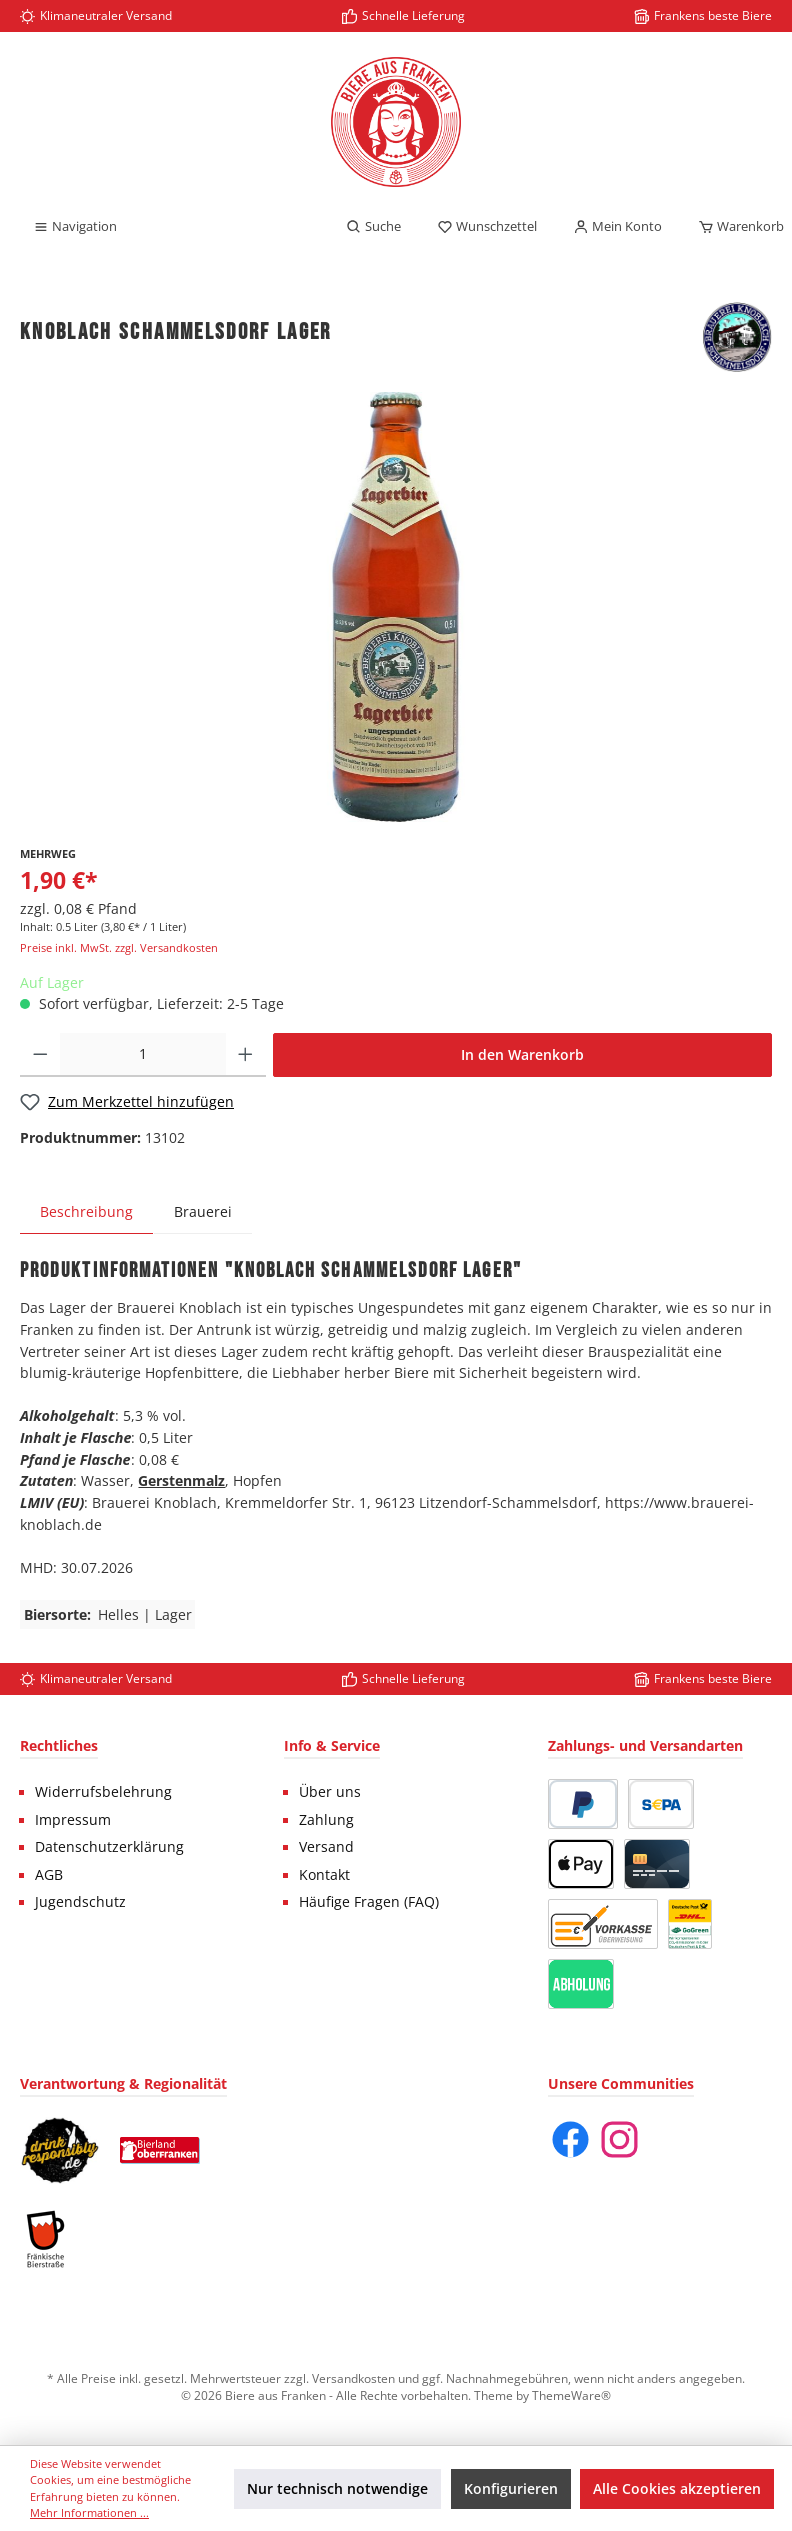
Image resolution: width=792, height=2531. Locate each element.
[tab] (86, 1211)
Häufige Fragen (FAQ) (369, 1902)
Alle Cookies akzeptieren (677, 2488)
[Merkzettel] (487, 227)
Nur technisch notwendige (337, 2488)
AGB (49, 1875)
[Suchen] (373, 227)
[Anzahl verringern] (40, 1055)
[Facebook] (570, 2139)
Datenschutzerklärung (109, 1847)
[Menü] (75, 227)
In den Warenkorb (522, 1054)
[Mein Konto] (617, 227)
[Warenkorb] (735, 227)
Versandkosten (353, 2378)
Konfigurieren (511, 2488)
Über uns (330, 1792)
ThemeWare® (571, 2395)
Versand (326, 1847)
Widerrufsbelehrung (103, 1792)
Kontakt (324, 1875)
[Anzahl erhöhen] (245, 1055)
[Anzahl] (143, 1055)
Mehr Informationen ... (89, 2512)
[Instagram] (619, 2139)
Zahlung (326, 1820)
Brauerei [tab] (203, 1211)
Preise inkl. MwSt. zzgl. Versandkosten (119, 947)
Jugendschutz (80, 1902)
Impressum (73, 1820)
